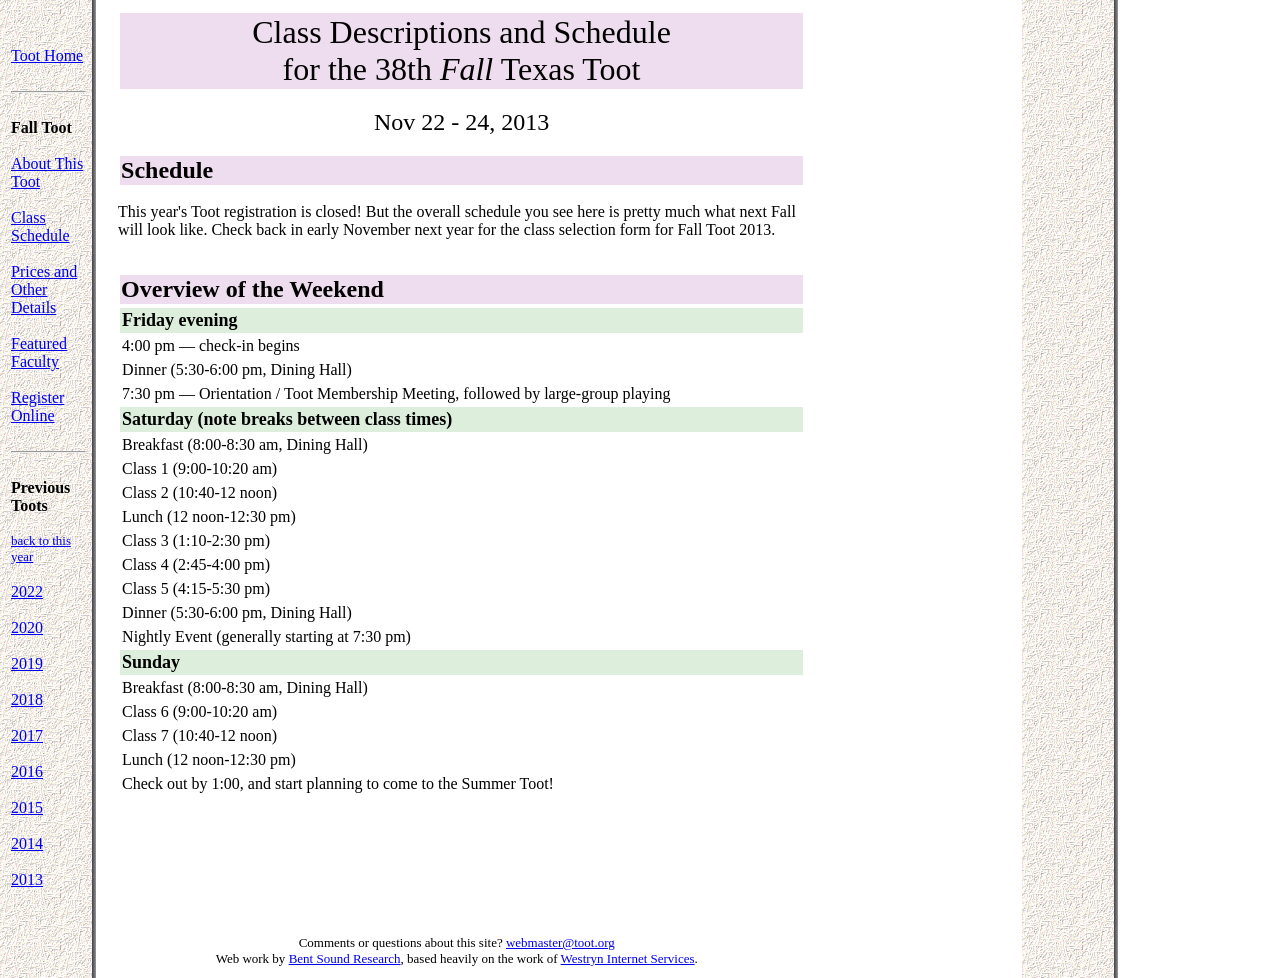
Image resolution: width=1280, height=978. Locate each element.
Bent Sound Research (345, 958)
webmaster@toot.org (560, 942)
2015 (27, 807)
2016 (27, 771)
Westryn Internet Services (628, 958)
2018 (27, 699)
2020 (27, 627)
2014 (27, 843)
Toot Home (47, 55)
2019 (27, 663)
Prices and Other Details (44, 289)
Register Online (37, 406)
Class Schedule (40, 226)
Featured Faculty (39, 352)
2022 (27, 591)
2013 (27, 879)
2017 (27, 735)
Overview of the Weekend (252, 289)
